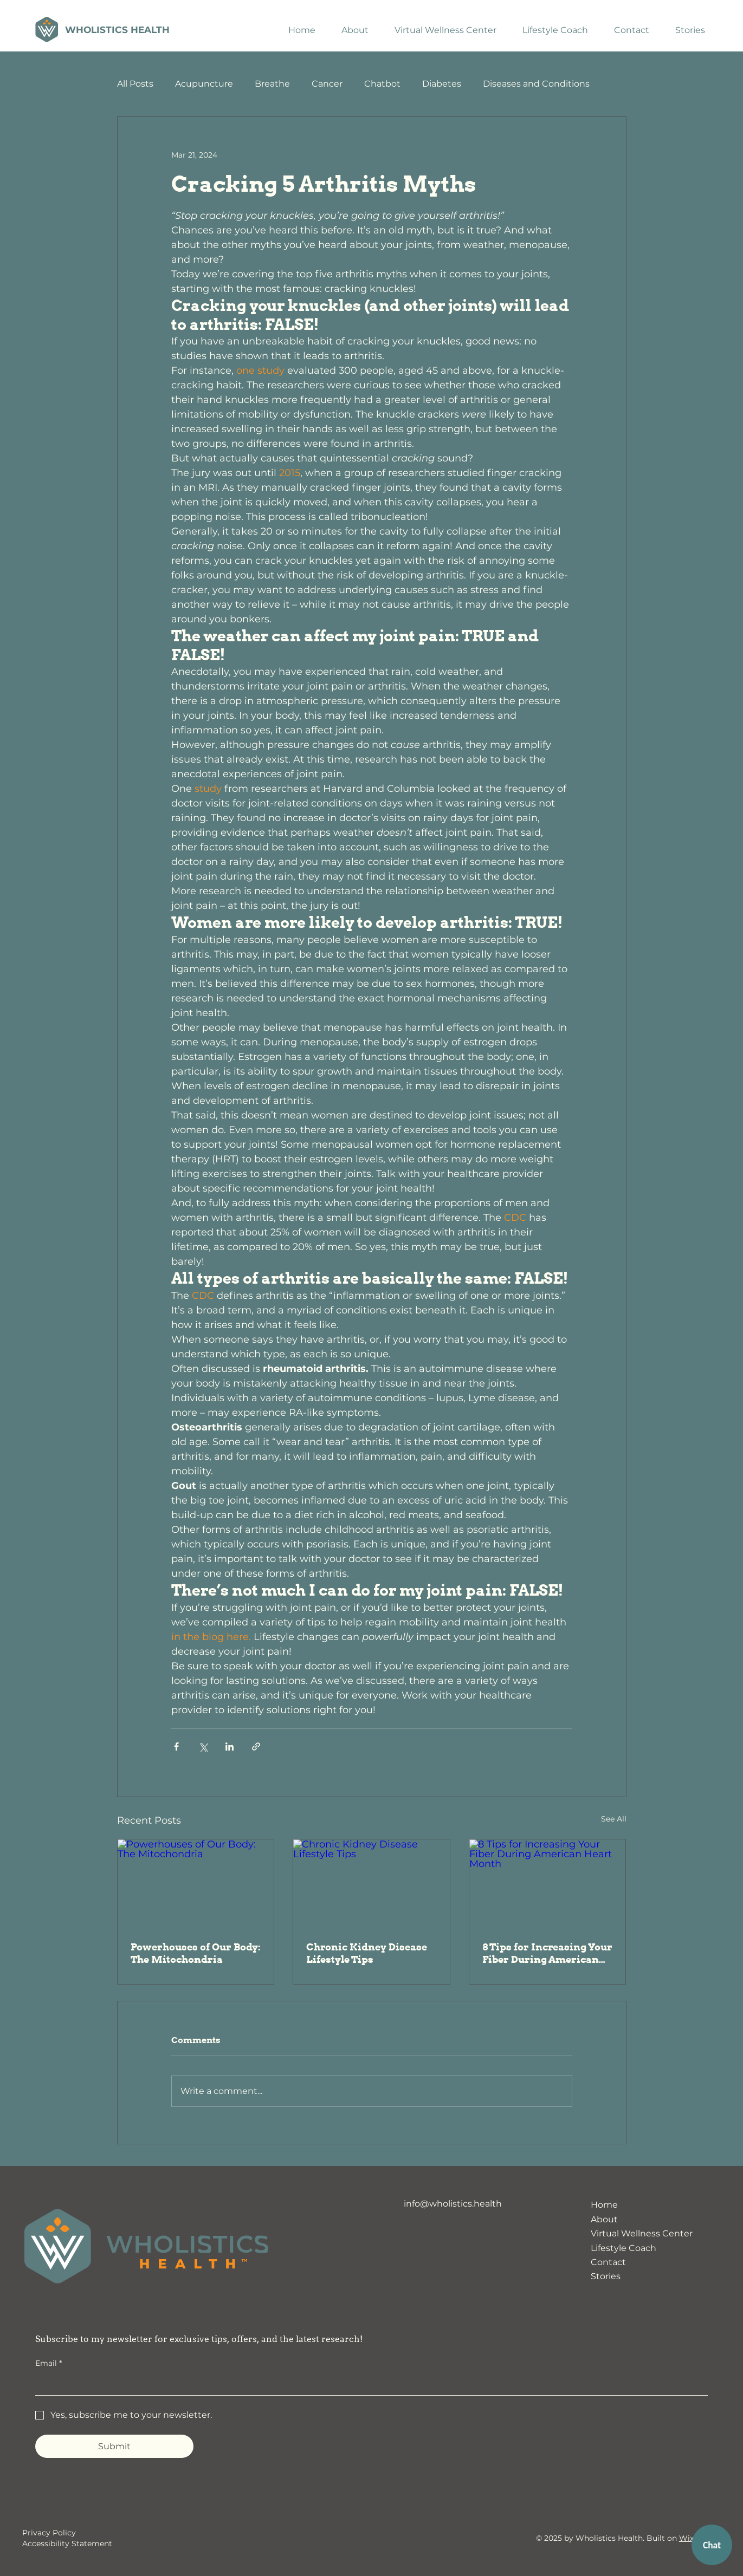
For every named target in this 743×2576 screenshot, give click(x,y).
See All (613, 1819)
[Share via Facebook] (176, 1746)
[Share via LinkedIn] (229, 1746)
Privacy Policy (49, 2533)
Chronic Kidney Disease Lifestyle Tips (366, 1953)
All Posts (135, 84)
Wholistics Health (117, 29)
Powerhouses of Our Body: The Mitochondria (196, 1953)
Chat (712, 2545)
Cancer (327, 84)
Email (48, 2363)
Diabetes (441, 84)
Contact (608, 2262)
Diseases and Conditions (536, 84)
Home (604, 2205)
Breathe (272, 84)
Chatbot (382, 84)
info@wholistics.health (453, 2203)
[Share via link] (256, 1746)
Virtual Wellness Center (642, 2233)
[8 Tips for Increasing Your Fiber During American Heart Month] (547, 1883)
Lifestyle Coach (623, 2248)
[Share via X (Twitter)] (203, 1746)
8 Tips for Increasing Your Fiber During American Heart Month (547, 1953)
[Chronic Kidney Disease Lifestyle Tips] (371, 1883)
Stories (606, 2276)
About (604, 2219)
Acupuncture (204, 84)
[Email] (368, 2384)
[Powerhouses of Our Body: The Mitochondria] (196, 1883)
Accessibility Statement (67, 2543)
